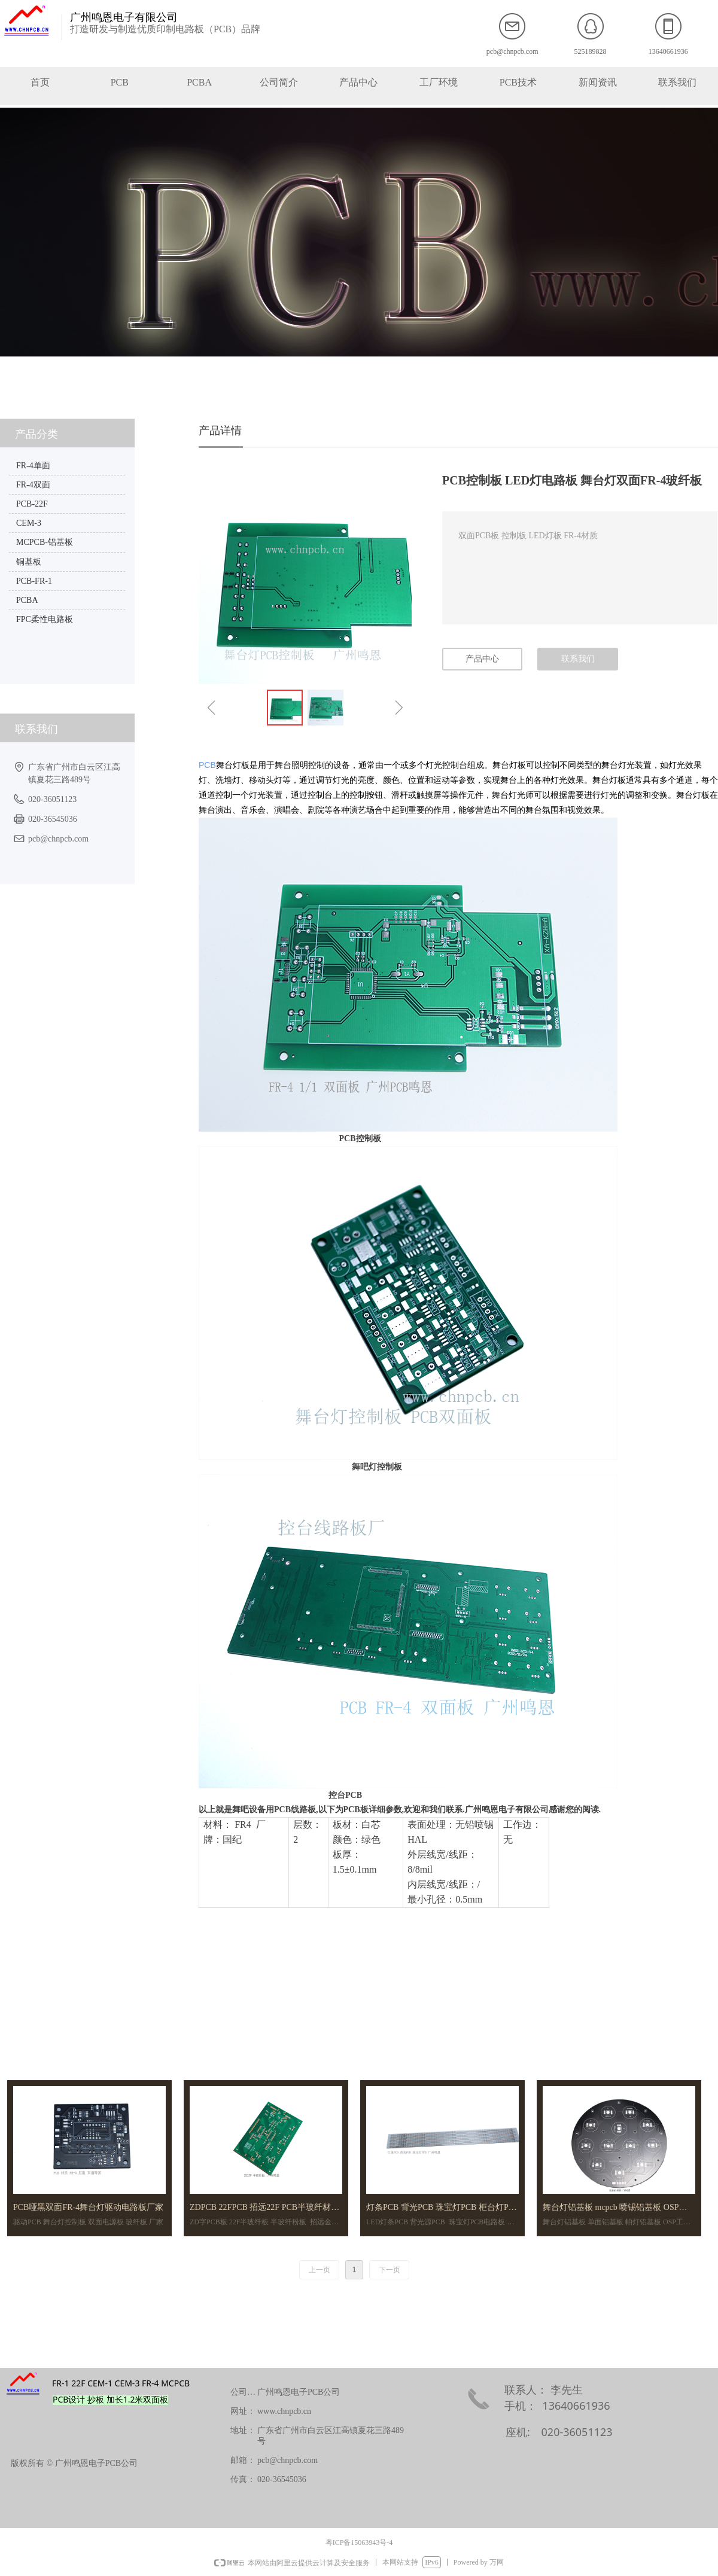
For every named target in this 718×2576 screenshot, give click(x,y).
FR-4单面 (33, 465)
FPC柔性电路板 (44, 619)
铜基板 (28, 561)
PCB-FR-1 (34, 581)
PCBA (27, 600)
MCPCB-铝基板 (44, 542)
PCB (207, 765)
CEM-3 (28, 523)
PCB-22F (32, 503)
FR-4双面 (33, 484)
